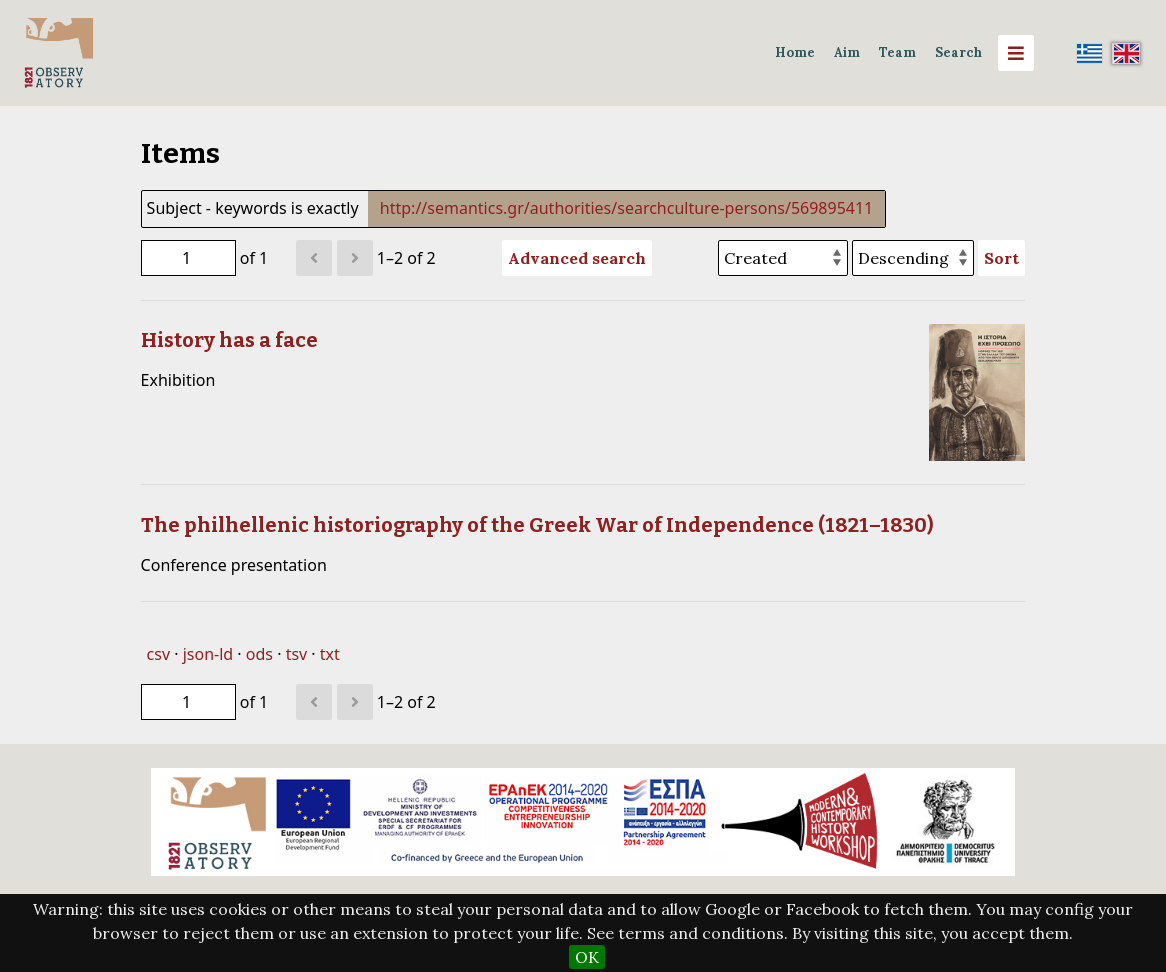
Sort (1001, 258)
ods (259, 654)
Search (958, 52)
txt (330, 654)
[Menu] (1016, 53)
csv (158, 654)
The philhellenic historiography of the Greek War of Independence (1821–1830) (537, 525)
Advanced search (577, 258)
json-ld (208, 654)
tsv (297, 654)
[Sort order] (913, 258)
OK (587, 957)
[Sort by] (783, 258)
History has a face (229, 340)
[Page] (188, 258)
